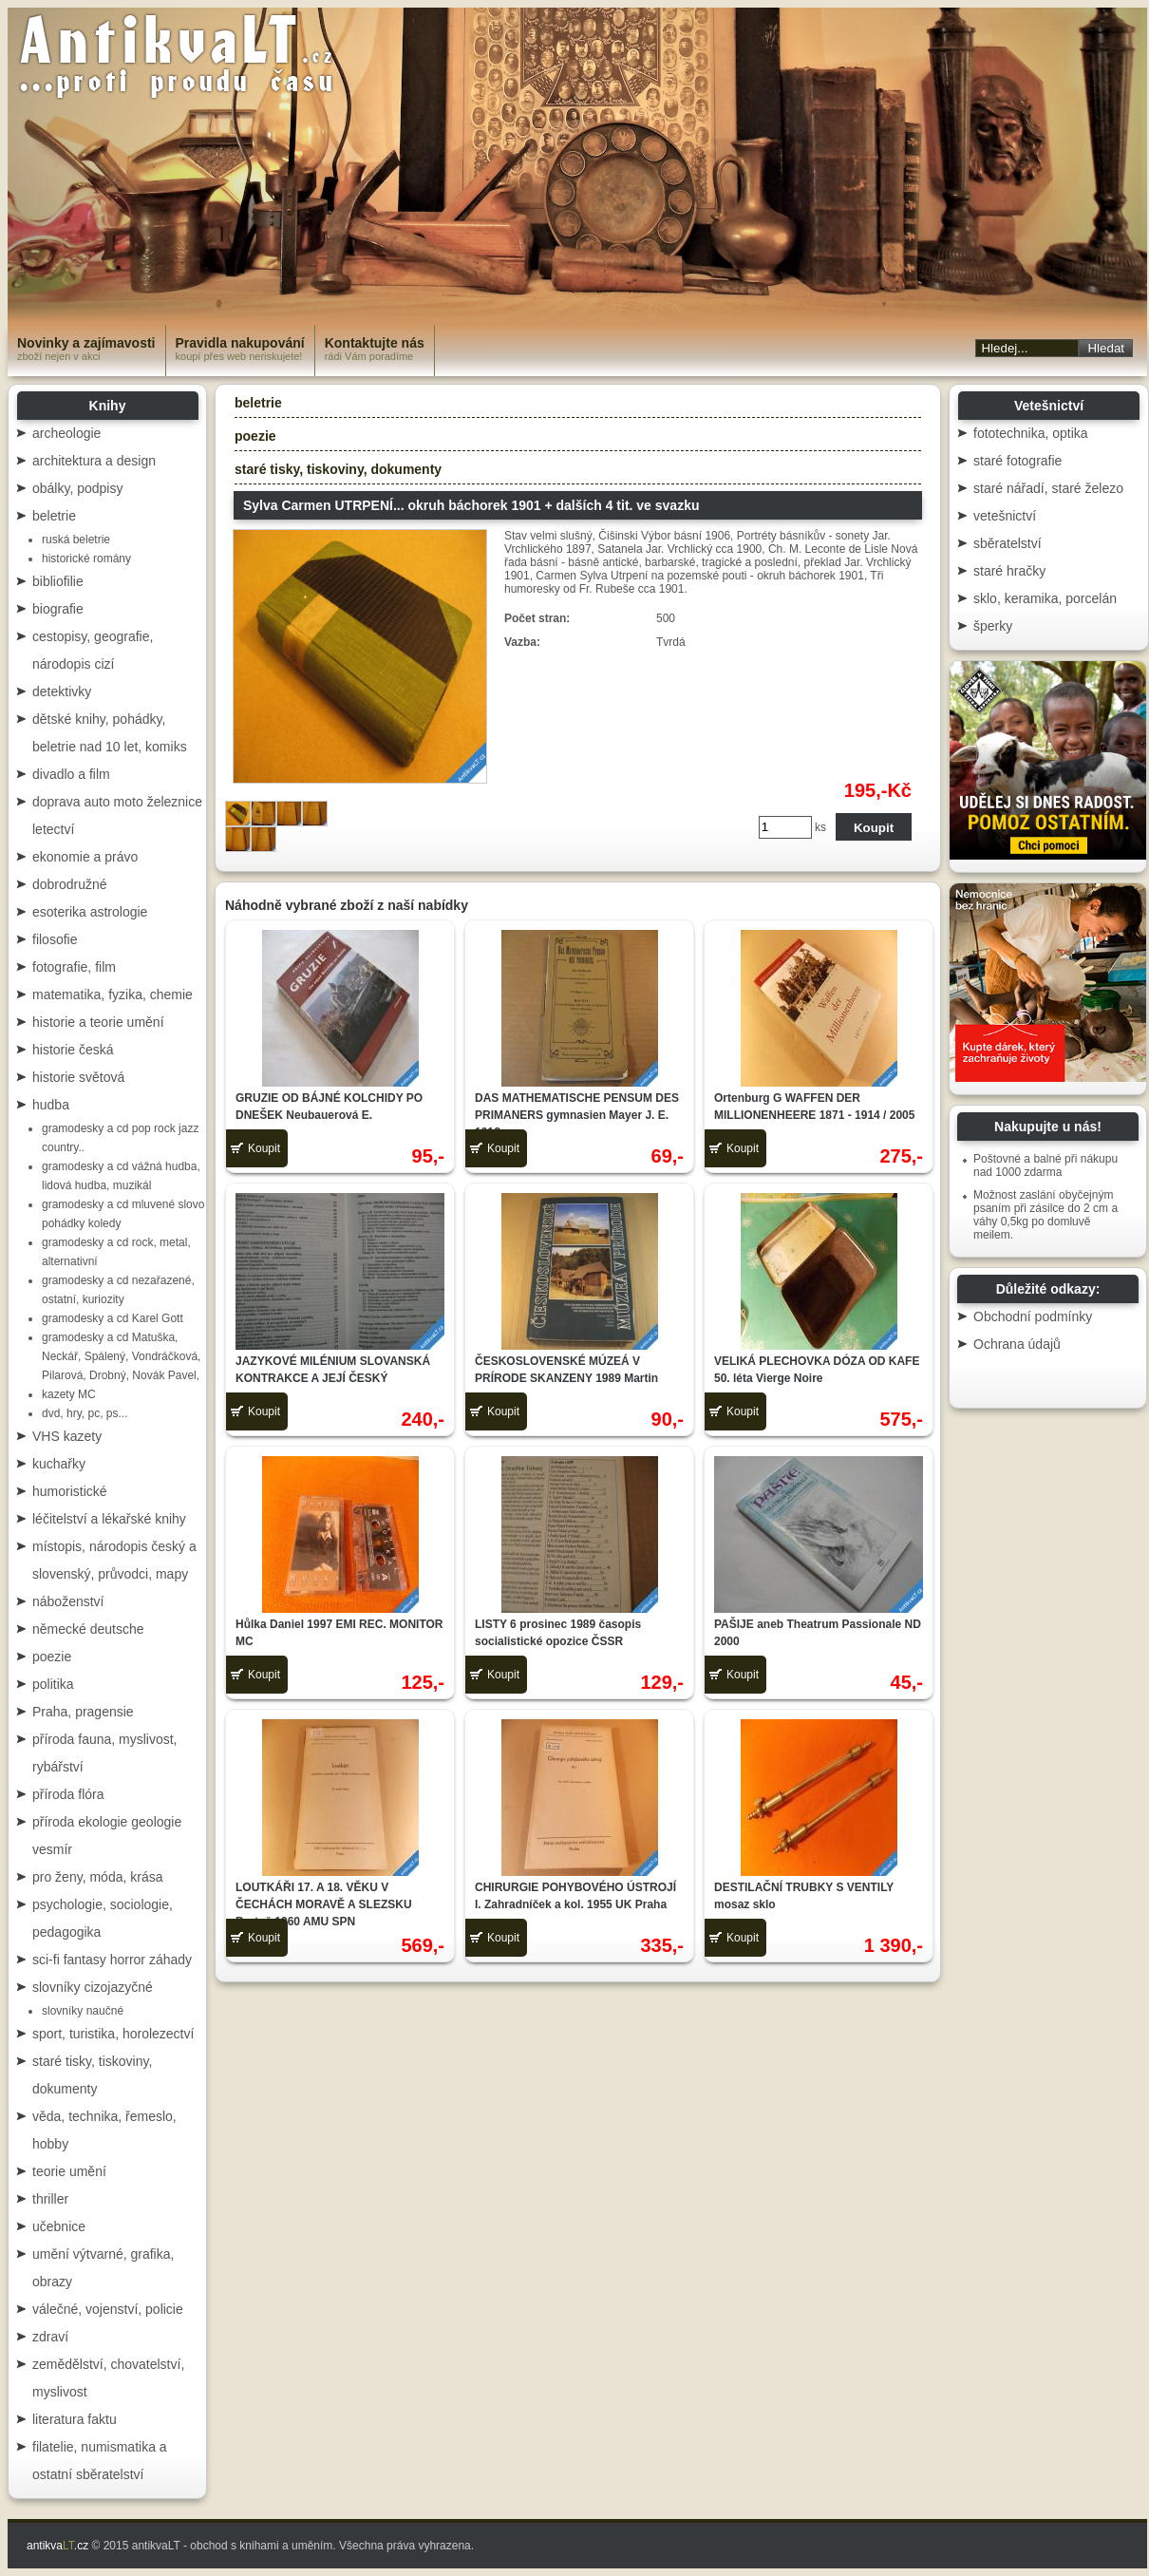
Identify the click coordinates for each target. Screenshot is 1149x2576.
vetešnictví (1004, 515)
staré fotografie (1017, 460)
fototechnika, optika (1030, 433)
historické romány (86, 558)
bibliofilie (58, 581)
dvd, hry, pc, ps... (84, 1413)
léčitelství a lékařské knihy (109, 1518)
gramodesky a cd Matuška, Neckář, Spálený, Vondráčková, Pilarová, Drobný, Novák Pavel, (121, 1356)
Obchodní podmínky (1032, 1316)
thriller (50, 2199)
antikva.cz (57, 2545)
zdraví (50, 2336)
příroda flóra (68, 1794)
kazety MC (69, 1394)
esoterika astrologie (89, 911)
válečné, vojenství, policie (107, 2309)
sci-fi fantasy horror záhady (112, 1959)
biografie (58, 608)
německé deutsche (88, 1629)
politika (53, 1684)
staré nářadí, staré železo (1048, 488)
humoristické (69, 1491)
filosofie (54, 939)
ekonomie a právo (85, 856)
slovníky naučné (82, 2010)
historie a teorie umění (98, 1022)
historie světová (78, 1077)
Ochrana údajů (1017, 1344)
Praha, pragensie (83, 1711)
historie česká (73, 1049)
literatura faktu (74, 2419)
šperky (992, 626)
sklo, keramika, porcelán (1045, 598)
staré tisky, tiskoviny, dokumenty (338, 469)
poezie (51, 1656)
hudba (50, 1104)
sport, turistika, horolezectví (113, 2033)
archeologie (66, 433)
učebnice (58, 2226)
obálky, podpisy (77, 488)
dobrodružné (69, 884)
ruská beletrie (76, 539)
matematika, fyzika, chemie (112, 994)
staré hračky (1009, 570)
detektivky (61, 691)
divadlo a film (71, 774)
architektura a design (94, 460)
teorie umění (69, 2171)
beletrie (54, 515)
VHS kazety (67, 1436)
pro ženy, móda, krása (97, 1877)
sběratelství (1007, 543)
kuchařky (58, 1463)
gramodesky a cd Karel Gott (112, 1318)
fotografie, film (74, 967)
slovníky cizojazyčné (92, 1987)
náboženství (68, 1601)
